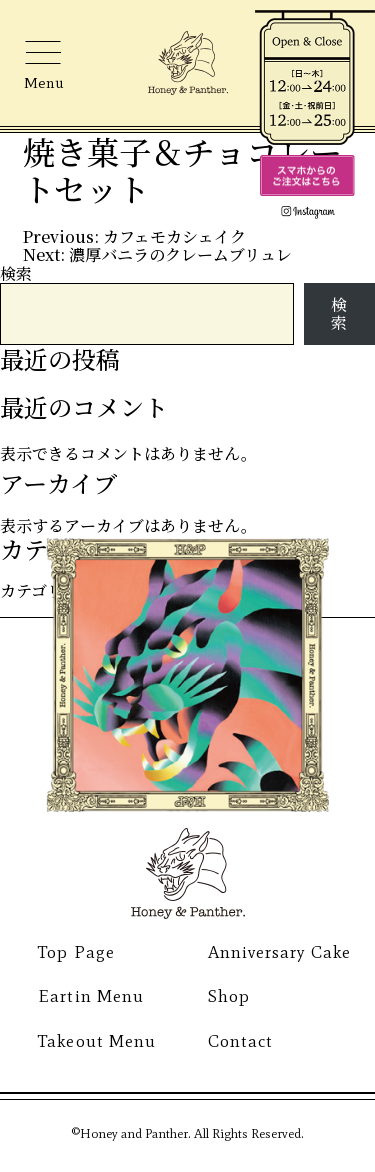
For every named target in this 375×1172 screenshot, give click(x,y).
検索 (16, 273)
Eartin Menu (90, 996)
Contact (240, 1041)
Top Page (76, 952)
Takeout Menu (96, 1041)
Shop (229, 996)
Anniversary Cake (279, 952)
